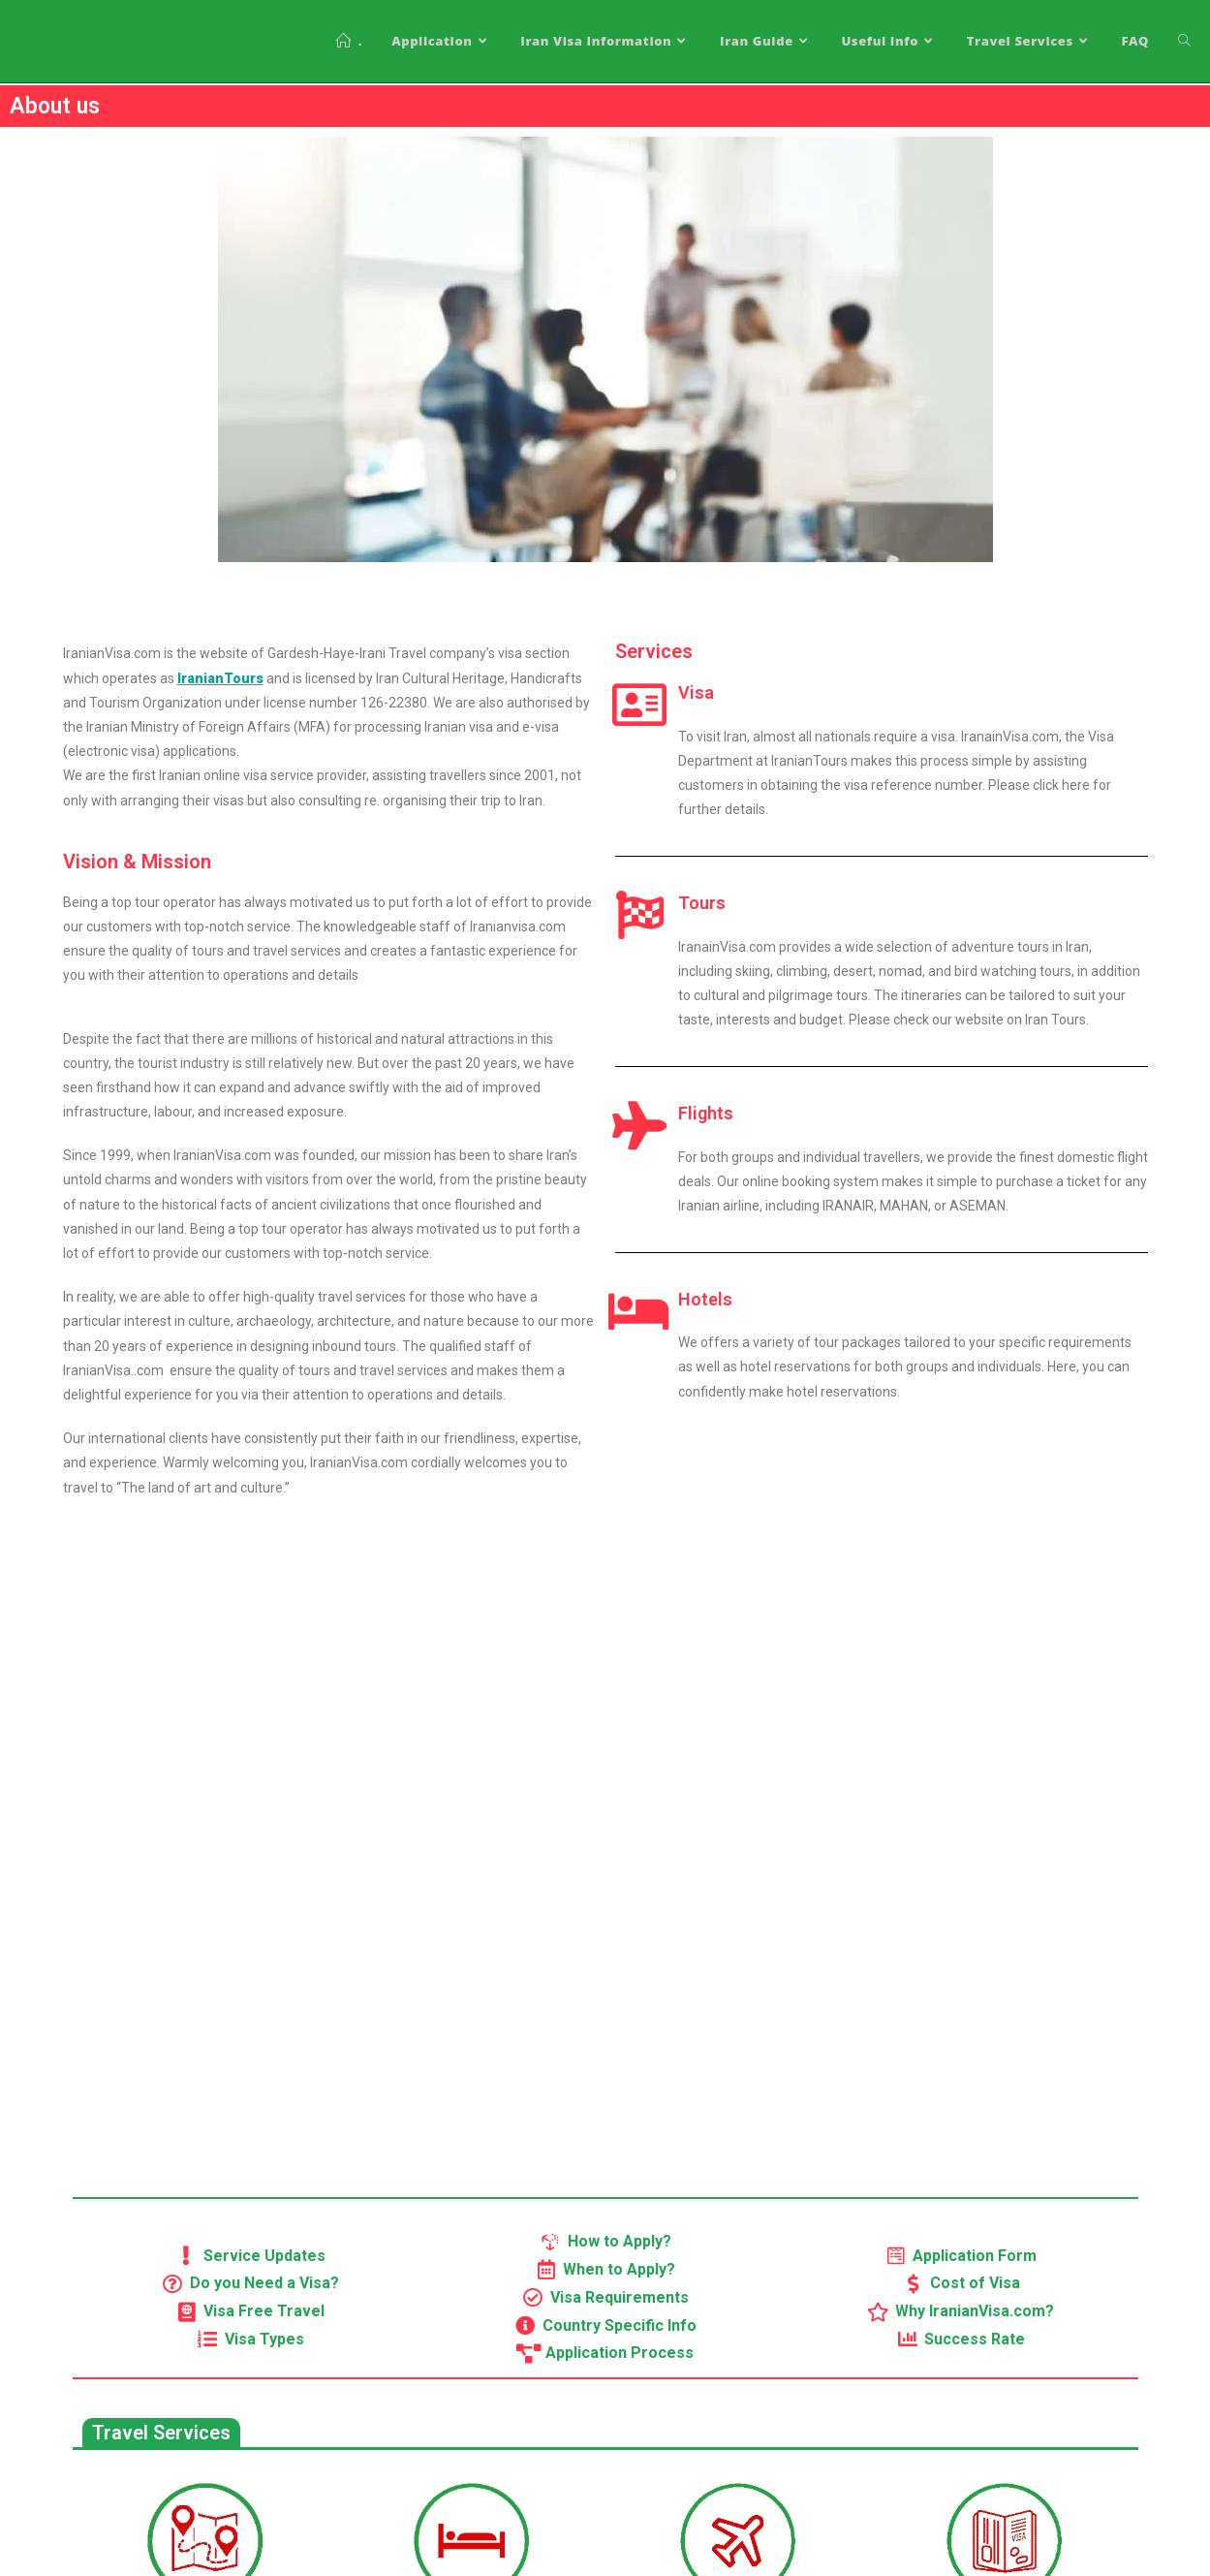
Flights (705, 1113)
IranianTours (220, 678)
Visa (696, 692)
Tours (702, 903)
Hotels (705, 1299)
